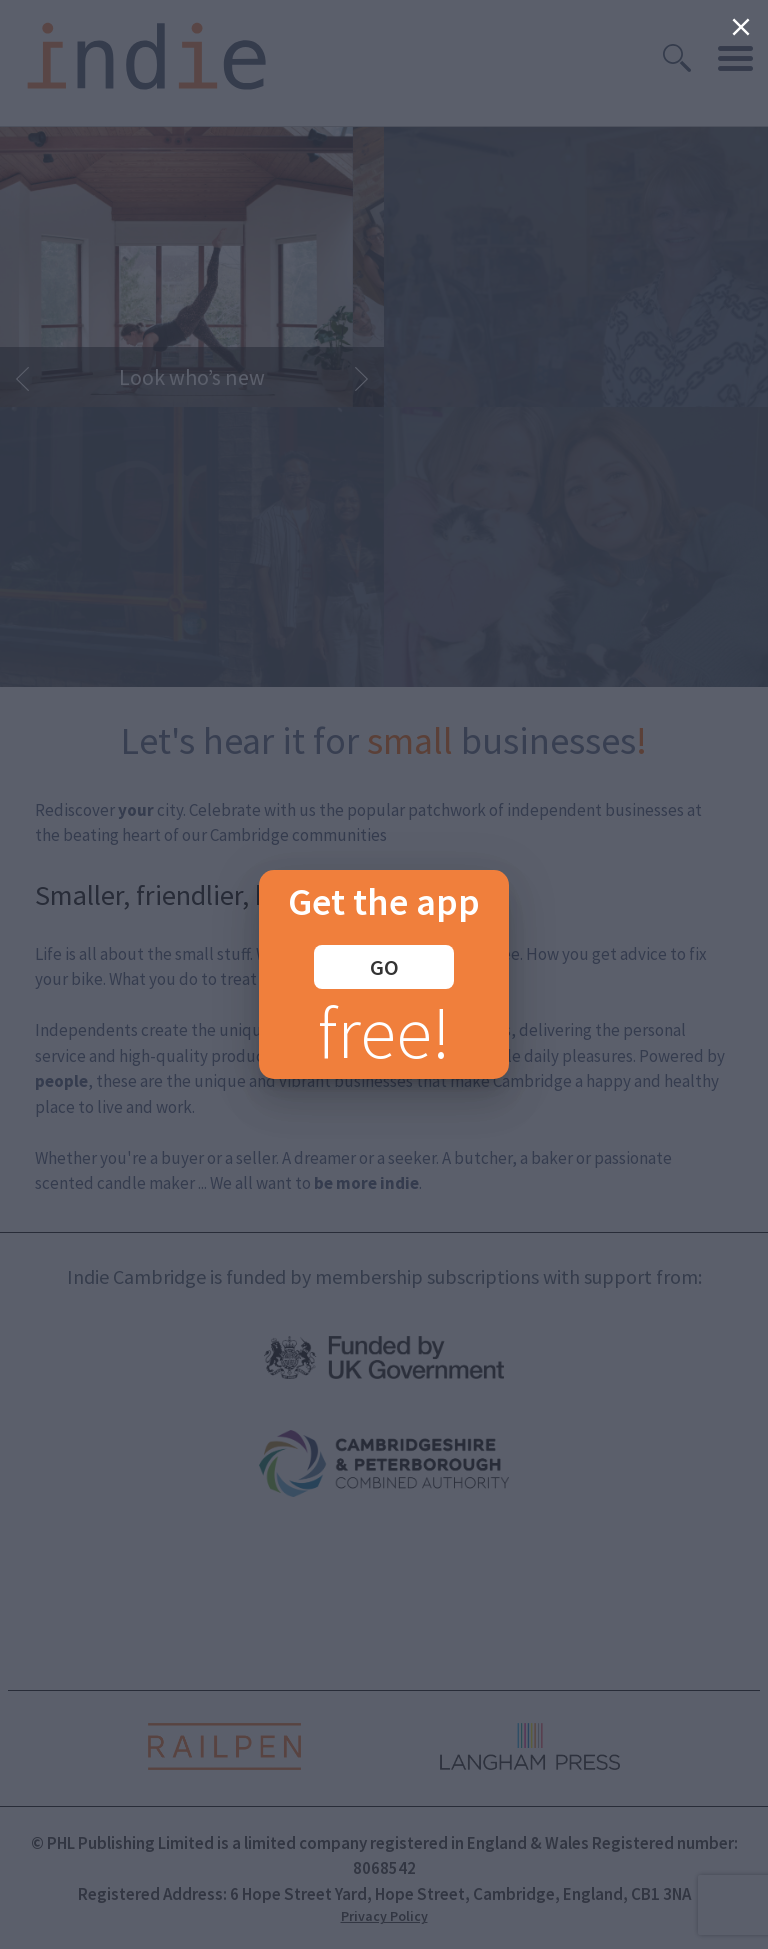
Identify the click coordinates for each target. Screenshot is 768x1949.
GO (384, 967)
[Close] (741, 27)
